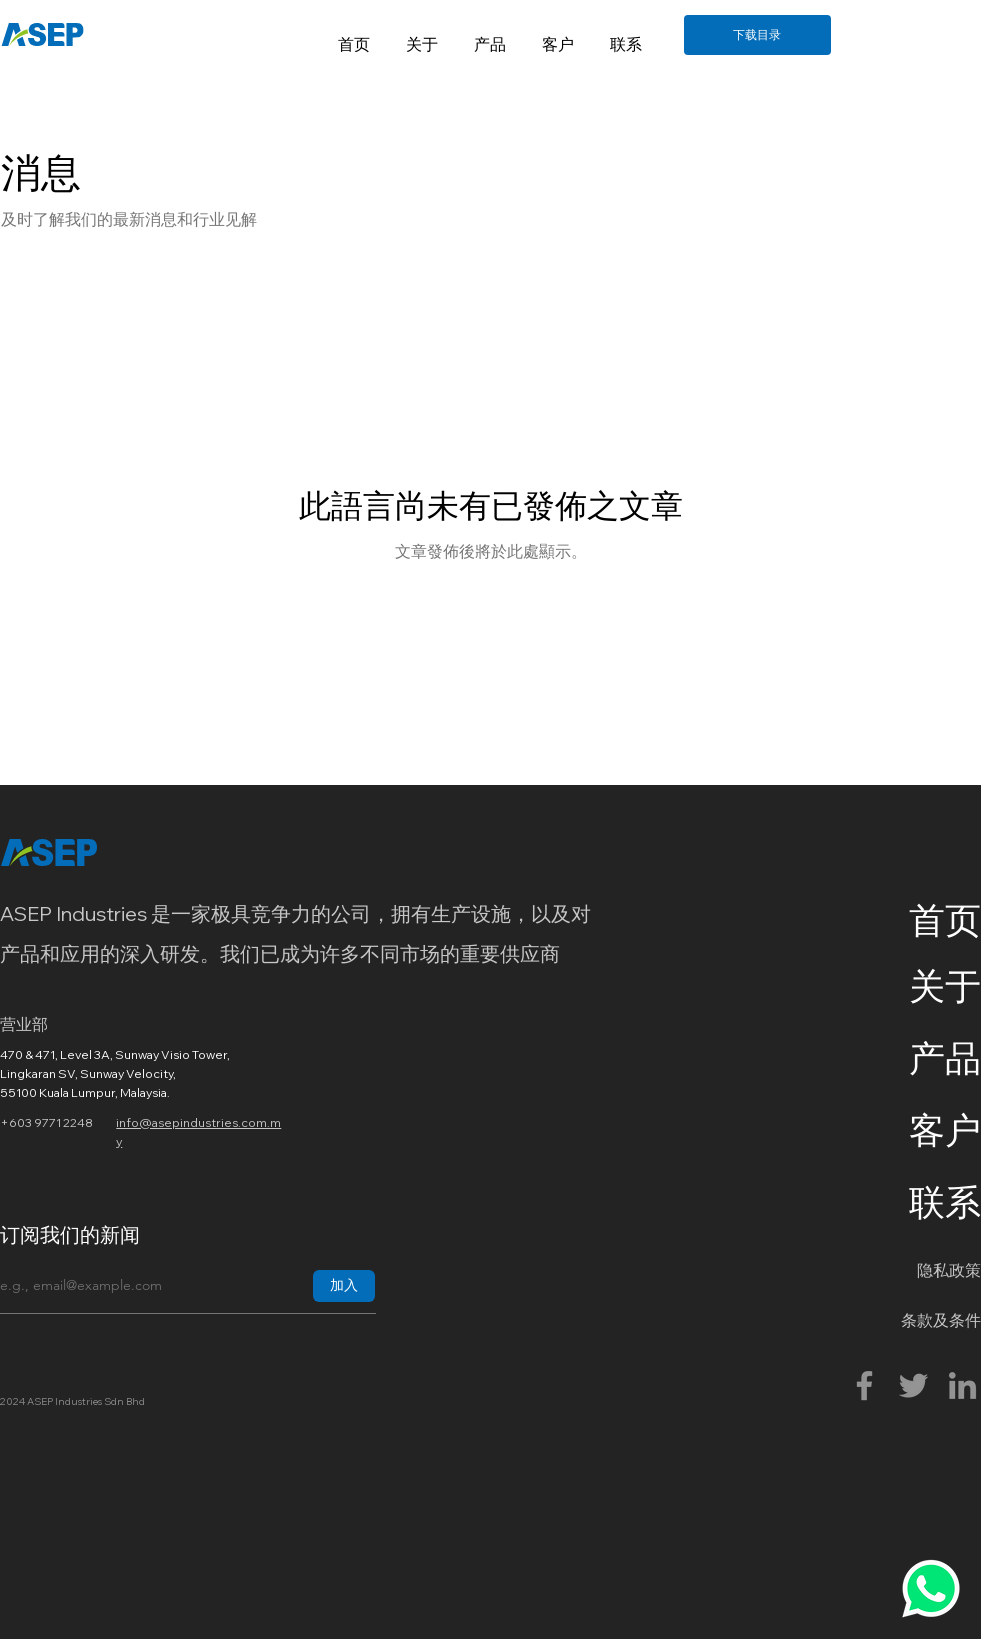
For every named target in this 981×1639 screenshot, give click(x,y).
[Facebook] (864, 1385)
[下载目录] (757, 35)
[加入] (344, 1286)
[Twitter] (913, 1385)
